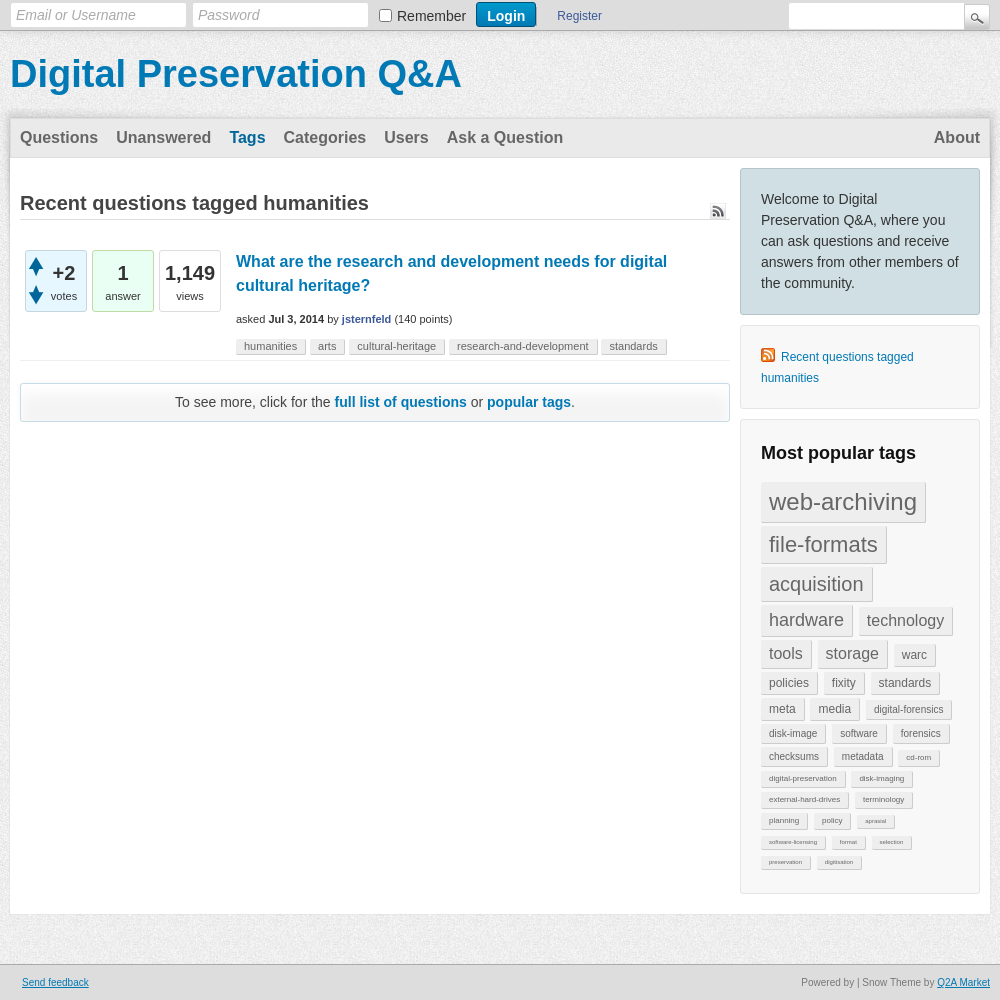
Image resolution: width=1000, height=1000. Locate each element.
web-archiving (843, 501)
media (834, 709)
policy (832, 820)
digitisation (839, 862)
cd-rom (918, 757)
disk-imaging (881, 778)
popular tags (529, 402)
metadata (863, 756)
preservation (785, 862)
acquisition (816, 584)
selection (892, 842)
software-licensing (793, 842)
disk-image (793, 733)
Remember (431, 16)
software (859, 733)
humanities (270, 346)
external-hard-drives (804, 799)
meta (782, 709)
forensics (921, 733)
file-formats (823, 544)
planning (784, 820)
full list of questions (401, 402)
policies (789, 683)
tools (786, 653)
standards (905, 683)
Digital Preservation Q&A (236, 74)
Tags (247, 137)
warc (914, 655)
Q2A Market (963, 982)
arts (327, 346)
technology (905, 620)
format (848, 842)
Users (406, 137)
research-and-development (522, 346)
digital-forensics (908, 709)
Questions (59, 137)
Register (579, 16)
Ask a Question (505, 137)
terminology (883, 799)
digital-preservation (803, 778)
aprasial (875, 821)
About (957, 137)
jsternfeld (367, 319)
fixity (844, 683)
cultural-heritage (396, 346)
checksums (794, 756)
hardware (806, 620)
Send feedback (55, 982)
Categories (325, 137)
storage (852, 653)
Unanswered (163, 137)
